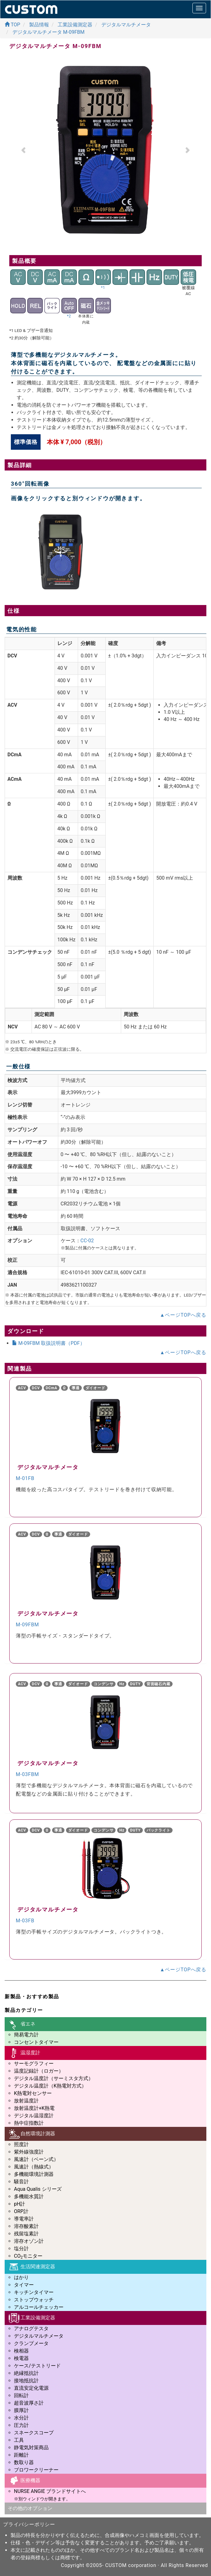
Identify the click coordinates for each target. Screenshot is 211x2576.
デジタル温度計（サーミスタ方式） (53, 2078)
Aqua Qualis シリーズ (38, 2189)
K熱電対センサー (33, 2093)
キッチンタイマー (34, 2292)
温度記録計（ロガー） (39, 2071)
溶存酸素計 (26, 2226)
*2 (69, 316)
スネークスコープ (34, 2433)
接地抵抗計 (26, 2381)
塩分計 (21, 2248)
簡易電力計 (26, 2035)
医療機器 (24, 2480)
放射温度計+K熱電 (34, 2108)
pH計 (19, 2204)
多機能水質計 (29, 2196)
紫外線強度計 (29, 2152)
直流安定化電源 (31, 2388)
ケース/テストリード (37, 2366)
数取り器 (24, 2462)
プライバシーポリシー (29, 2524)
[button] (23, 149)
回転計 (21, 2395)
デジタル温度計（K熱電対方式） (50, 2086)
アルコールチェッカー (39, 2307)
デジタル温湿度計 (34, 2116)
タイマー (24, 2285)
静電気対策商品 (31, 2447)
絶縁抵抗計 (26, 2373)
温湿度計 (24, 2053)
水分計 (21, 2418)
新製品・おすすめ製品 (32, 1996)
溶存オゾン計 (29, 2241)
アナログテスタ (31, 2328)
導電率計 (24, 2219)
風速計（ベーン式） (36, 2159)
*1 (103, 287)
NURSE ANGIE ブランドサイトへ (50, 2491)
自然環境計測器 (31, 2133)
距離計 (21, 2455)
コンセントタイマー (36, 2042)
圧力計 (21, 2425)
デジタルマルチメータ (39, 2336)
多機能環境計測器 (34, 2174)
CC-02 (87, 1241)
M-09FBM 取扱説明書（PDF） (48, 1343)
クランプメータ (31, 2343)
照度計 (21, 2144)
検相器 (21, 2351)
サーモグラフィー (34, 2063)
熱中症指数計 (29, 2123)
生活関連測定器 (31, 2266)
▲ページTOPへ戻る (183, 1315)
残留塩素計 (26, 2234)
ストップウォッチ (34, 2300)
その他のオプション (30, 2508)
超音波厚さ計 (29, 2403)
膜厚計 (21, 2410)
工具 (19, 2440)
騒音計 (21, 2182)
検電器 (21, 2358)
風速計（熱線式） (34, 2167)
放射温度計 (26, 2101)
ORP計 (21, 2211)
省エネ (21, 2024)
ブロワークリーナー (36, 2470)
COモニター (28, 2256)
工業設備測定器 (31, 2318)
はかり (21, 2277)
